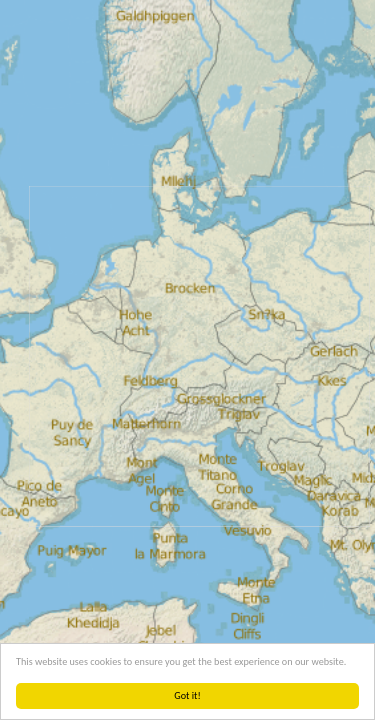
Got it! (187, 695)
